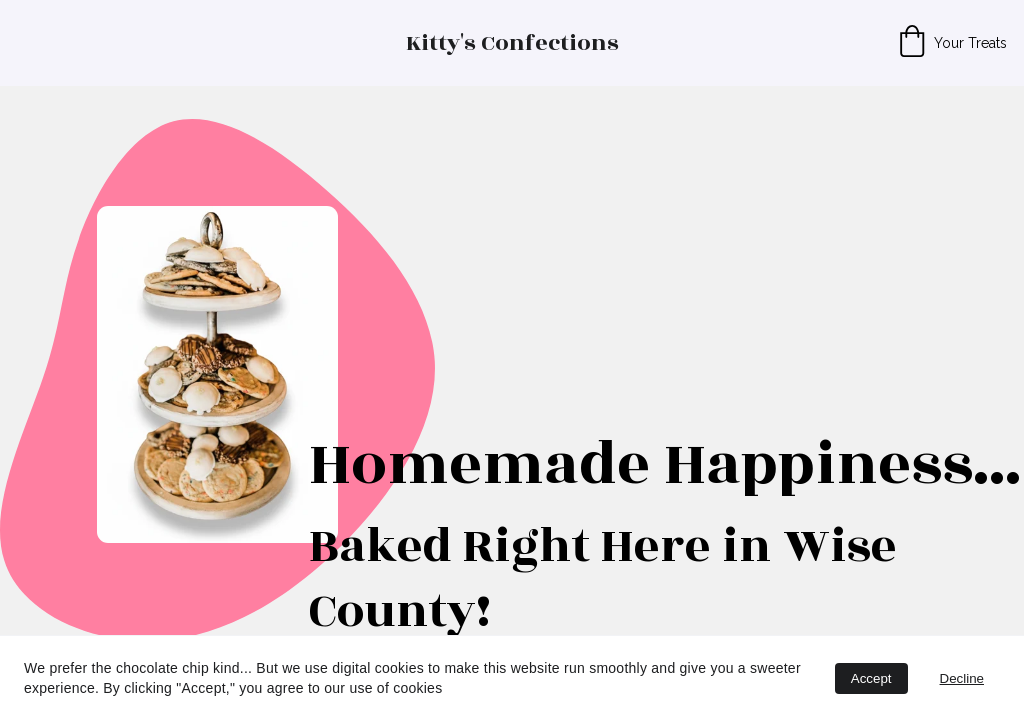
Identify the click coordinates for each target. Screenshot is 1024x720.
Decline (962, 678)
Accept (871, 678)
